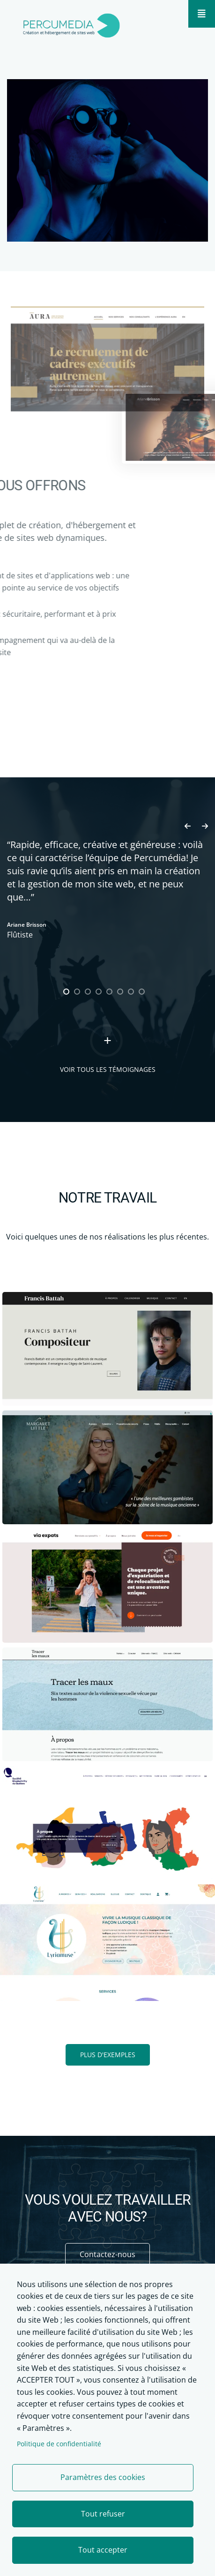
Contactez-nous (107, 2254)
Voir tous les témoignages (108, 1069)
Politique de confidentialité (59, 2443)
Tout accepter (102, 2550)
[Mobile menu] (201, 14)
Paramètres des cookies (102, 2477)
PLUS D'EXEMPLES (107, 2054)
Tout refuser (103, 2514)
